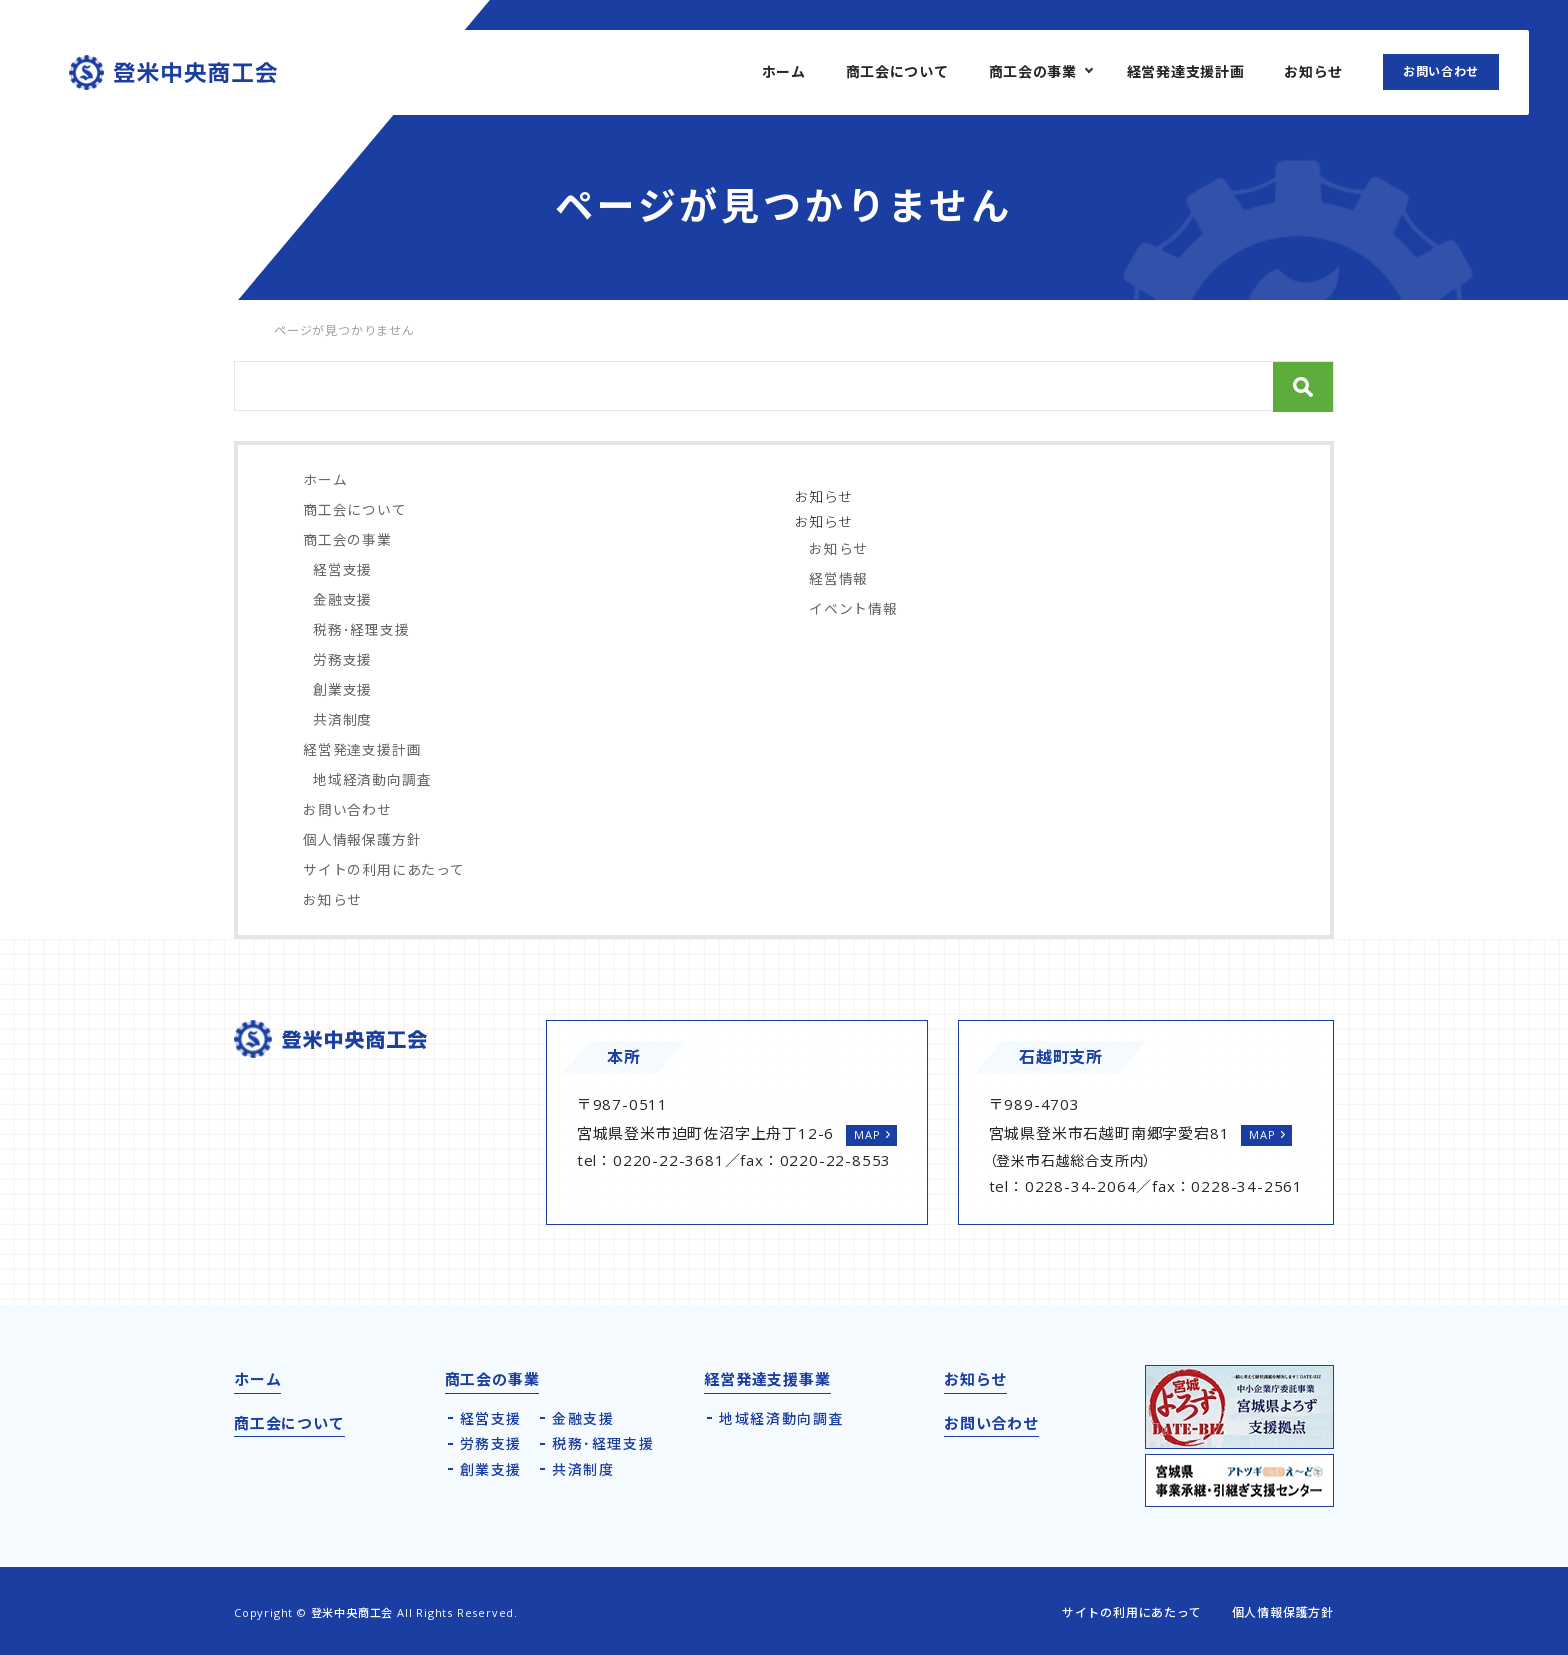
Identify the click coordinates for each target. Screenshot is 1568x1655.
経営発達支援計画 (1186, 71)
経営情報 (838, 578)
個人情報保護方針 (362, 839)
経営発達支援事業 (767, 1379)
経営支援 (342, 569)
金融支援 (342, 599)
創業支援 (342, 689)
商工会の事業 (1033, 71)
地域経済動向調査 (372, 779)
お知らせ (1313, 71)
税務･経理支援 (361, 629)
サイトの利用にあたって (384, 869)
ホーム (784, 71)
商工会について (897, 71)
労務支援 (342, 659)
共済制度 (342, 719)
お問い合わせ (1441, 71)
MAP (867, 1134)
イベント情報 (853, 608)
